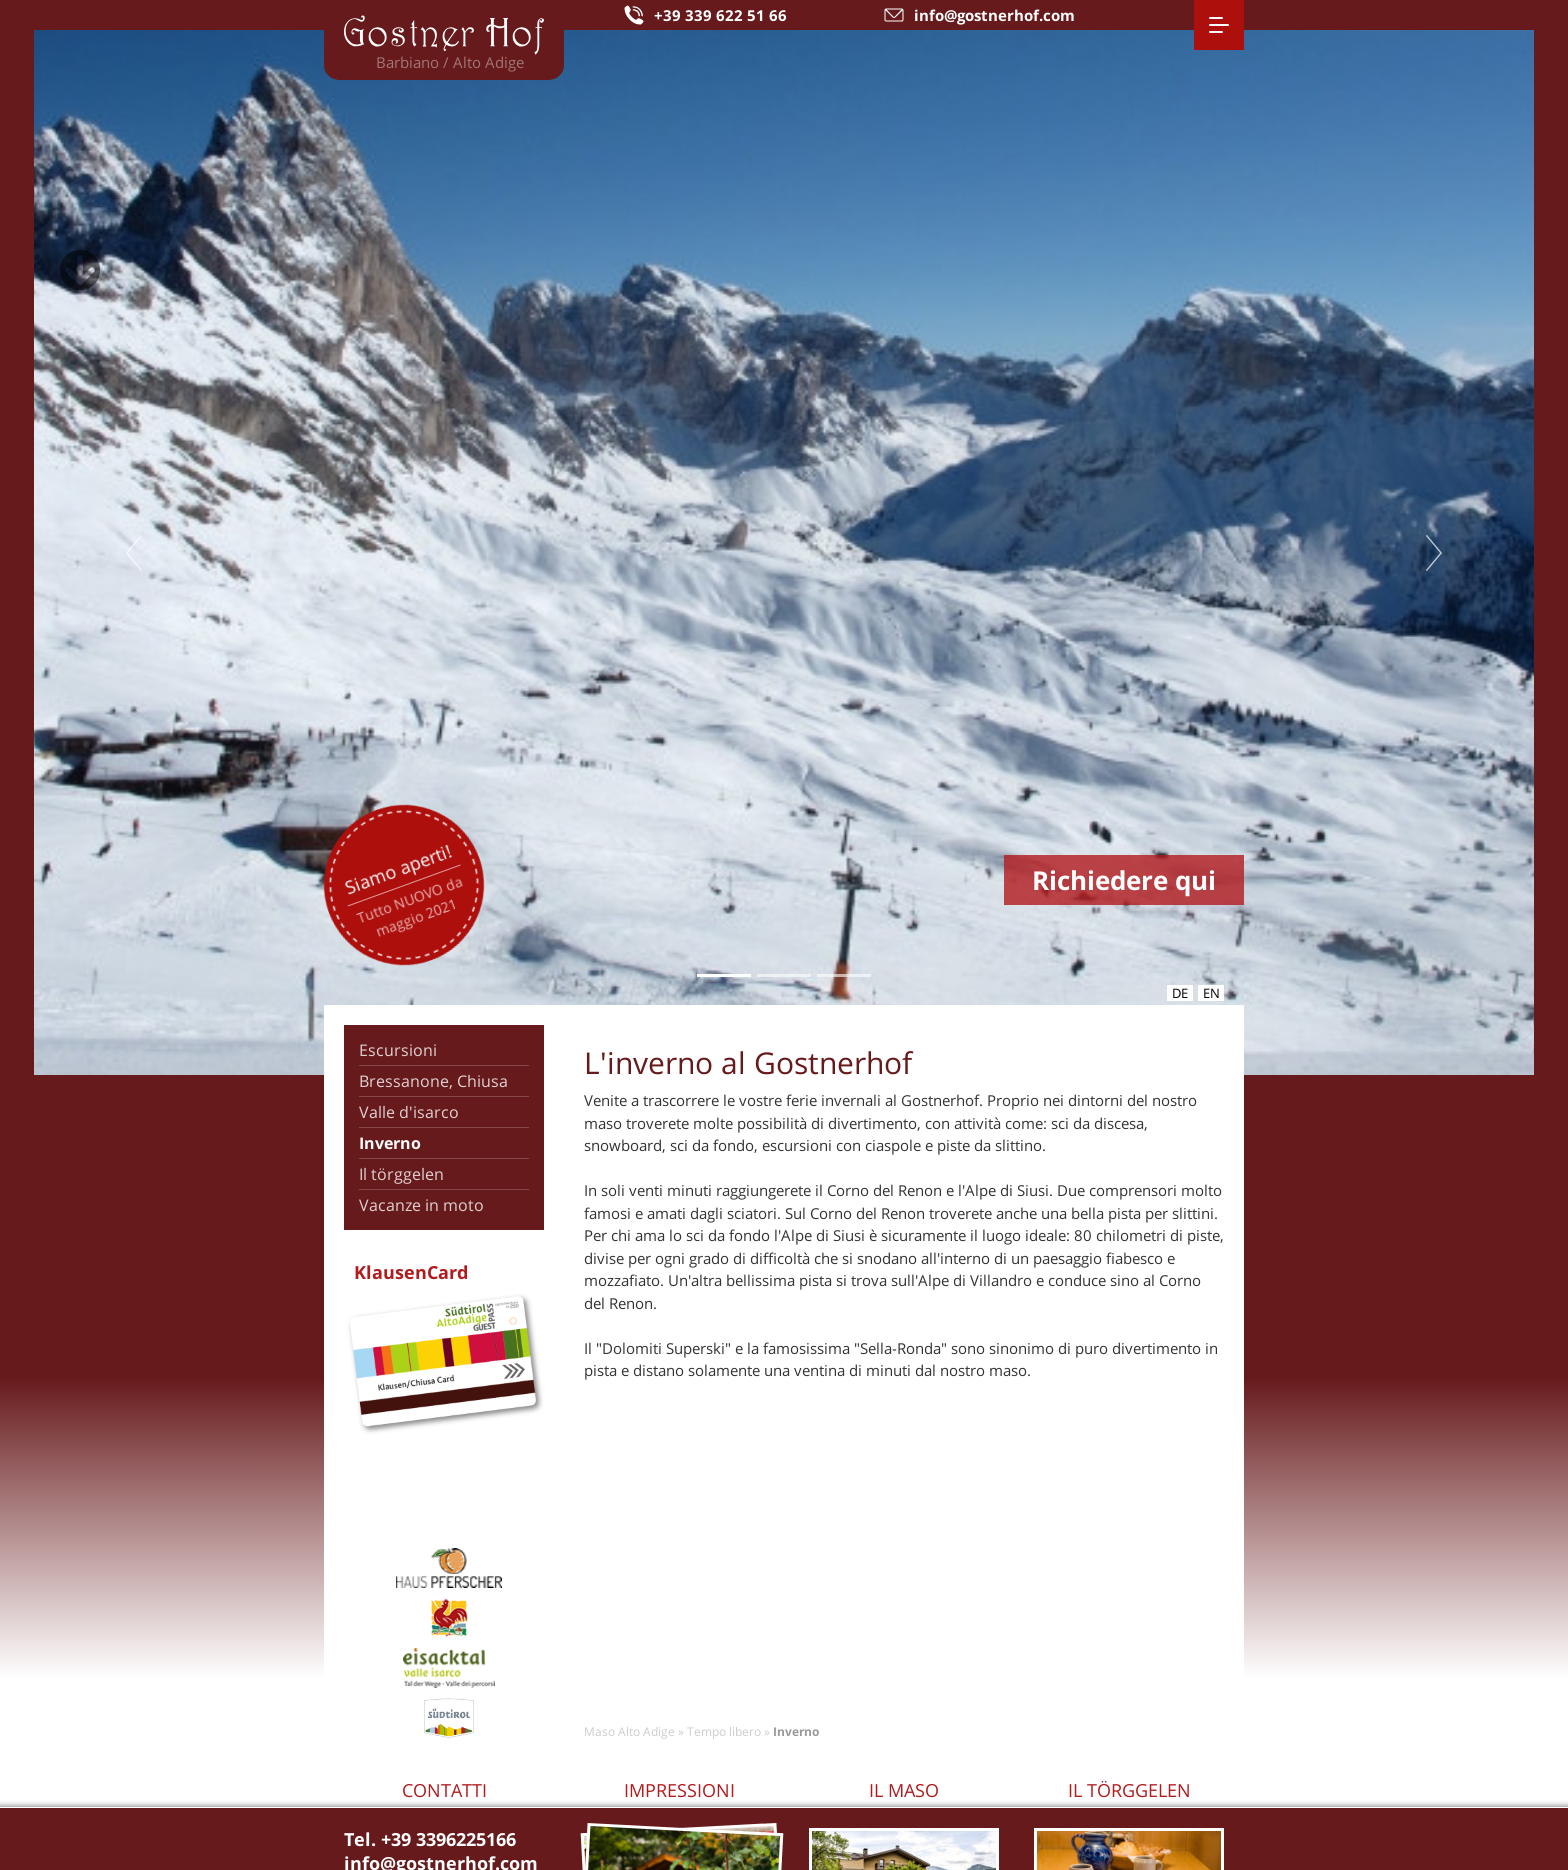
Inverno (390, 1143)
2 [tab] (783, 975)
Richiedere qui (1124, 880)
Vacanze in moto (421, 1205)
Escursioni (398, 1050)
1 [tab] (723, 975)
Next (1434, 553)
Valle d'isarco (409, 1112)
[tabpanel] (784, 552)
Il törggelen (401, 1174)
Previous (134, 553)
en (1211, 993)
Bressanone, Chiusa (433, 1081)
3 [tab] (843, 975)
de (1180, 993)
